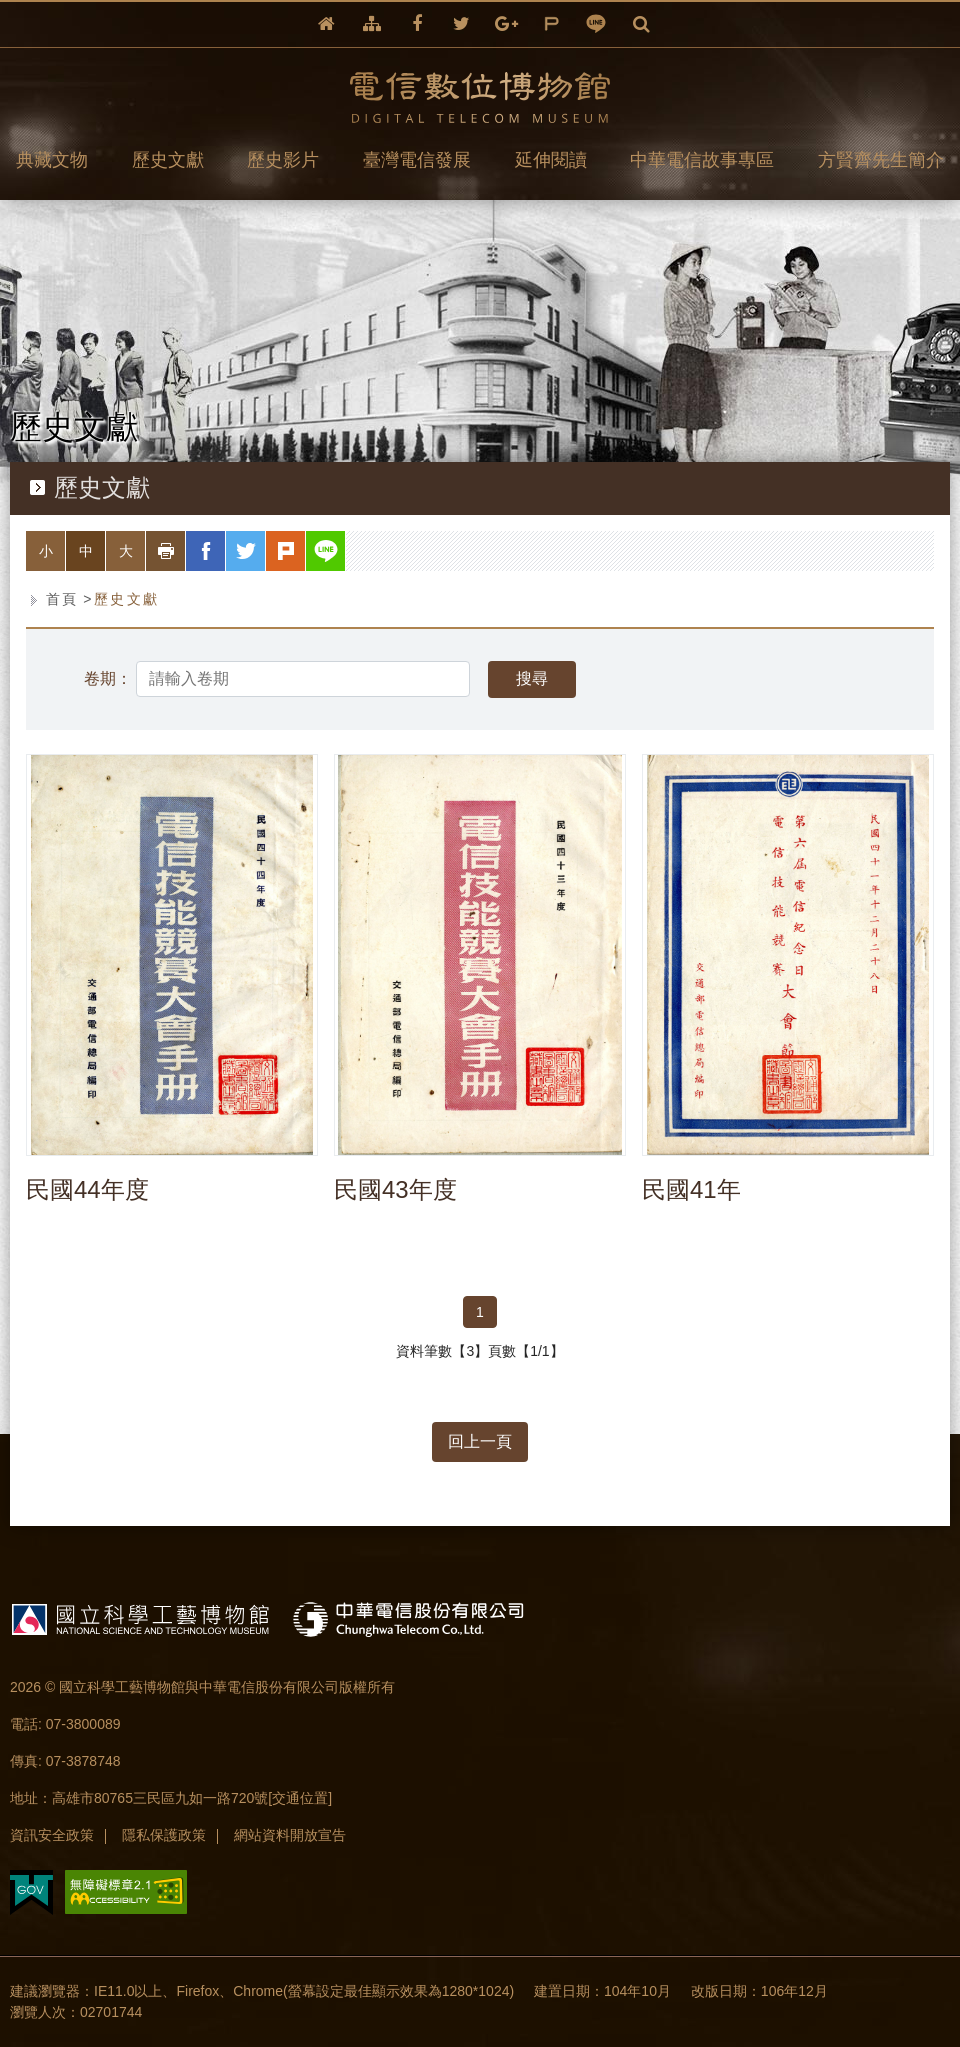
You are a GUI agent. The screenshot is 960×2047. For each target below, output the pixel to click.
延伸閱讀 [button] (551, 160)
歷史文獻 (127, 599)
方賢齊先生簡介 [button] (881, 160)
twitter (461, 24)
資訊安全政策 (52, 1835)
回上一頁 (480, 1441)
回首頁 (326, 24)
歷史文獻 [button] (168, 160)
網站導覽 (372, 24)
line (596, 24)
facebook (417, 24)
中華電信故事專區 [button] (702, 160)
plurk (551, 24)
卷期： (108, 679)
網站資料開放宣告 (290, 1835)
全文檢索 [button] (641, 24)
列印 (185, 550)
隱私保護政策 (164, 1835)
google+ (506, 24)
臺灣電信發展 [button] (417, 160)
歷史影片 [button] (283, 160)
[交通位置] (300, 1798)
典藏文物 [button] (52, 160)
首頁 (62, 599)
